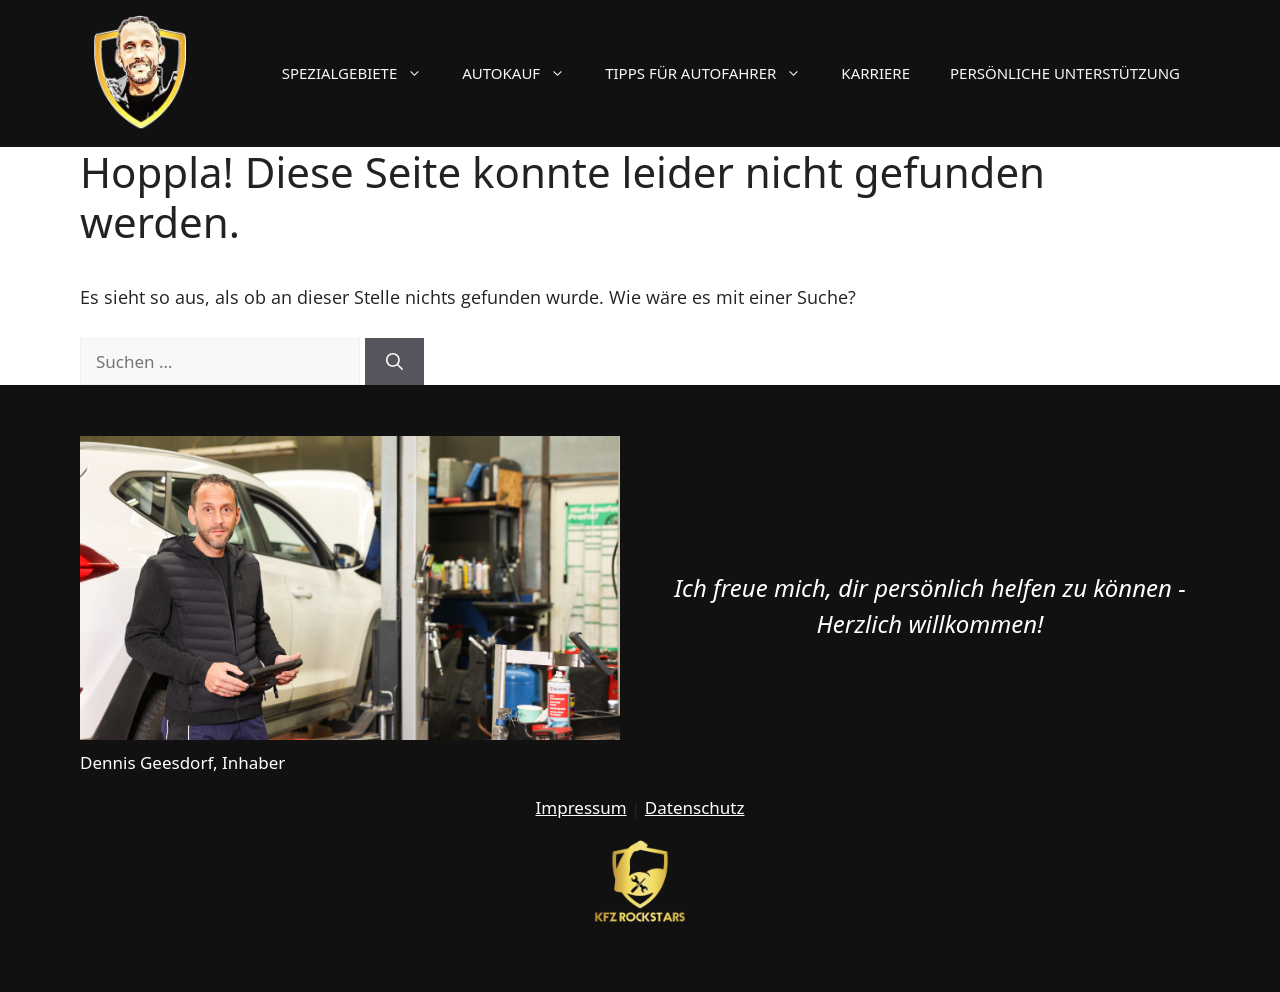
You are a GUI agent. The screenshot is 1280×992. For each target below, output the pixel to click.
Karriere (875, 73)
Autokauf (523, 73)
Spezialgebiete (362, 73)
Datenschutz (695, 807)
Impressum (581, 807)
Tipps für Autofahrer (713, 73)
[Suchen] (394, 362)
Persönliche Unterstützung (1065, 73)
